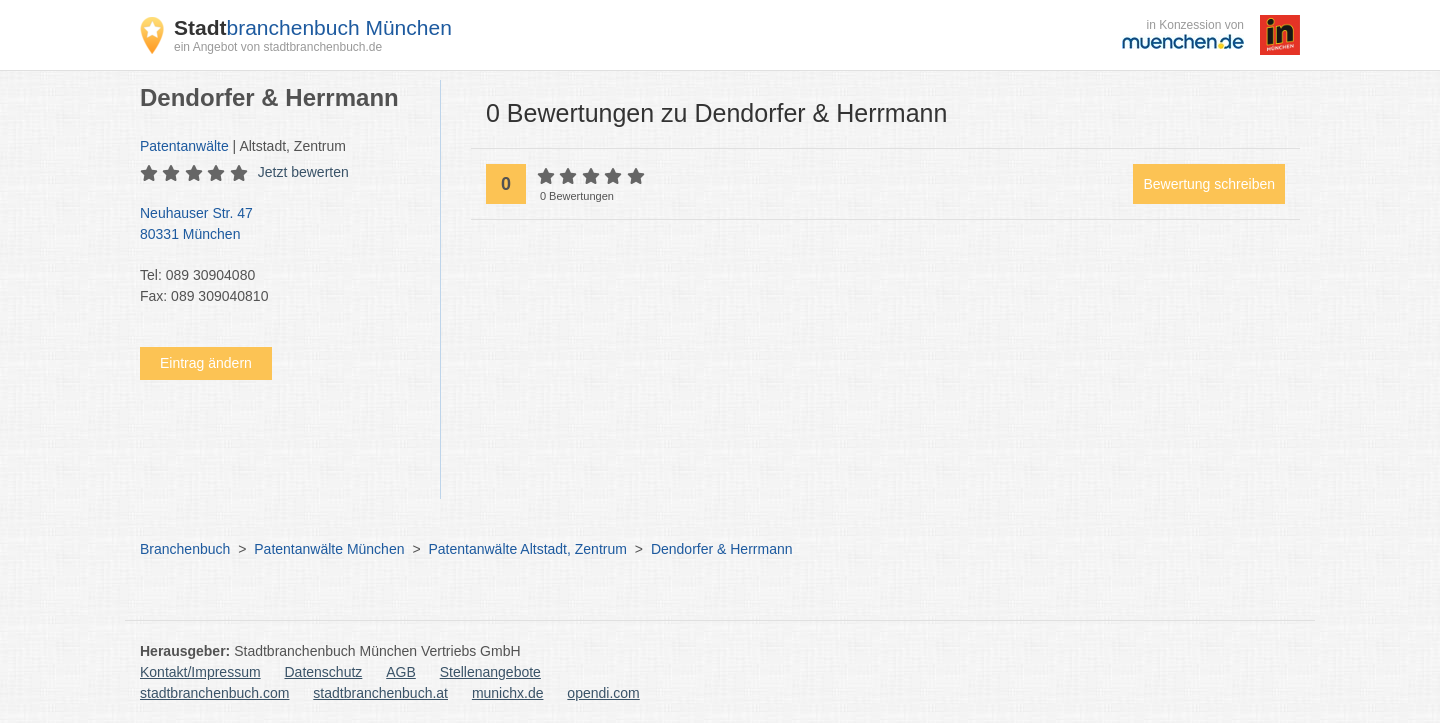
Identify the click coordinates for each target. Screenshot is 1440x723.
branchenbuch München (313, 27)
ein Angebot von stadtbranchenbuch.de (278, 47)
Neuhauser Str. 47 (280, 225)
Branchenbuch (185, 549)
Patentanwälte (184, 146)
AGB (401, 672)
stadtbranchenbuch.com (214, 693)
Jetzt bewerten (303, 172)
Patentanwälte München (329, 549)
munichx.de (508, 693)
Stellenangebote (490, 672)
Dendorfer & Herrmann (722, 549)
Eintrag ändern (206, 363)
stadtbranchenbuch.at (380, 693)
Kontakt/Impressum (200, 672)
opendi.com (603, 693)
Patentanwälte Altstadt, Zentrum (527, 549)
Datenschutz (324, 672)
